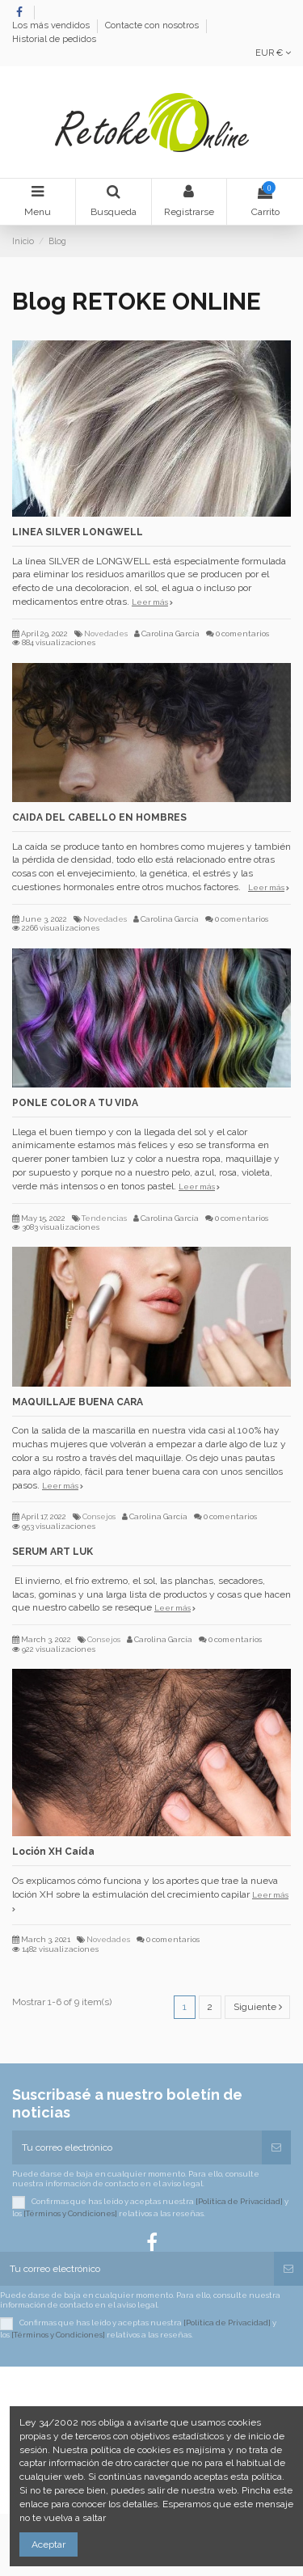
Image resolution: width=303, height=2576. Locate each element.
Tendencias (104, 1218)
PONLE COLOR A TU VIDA (75, 1103)
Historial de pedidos (54, 39)
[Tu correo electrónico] (137, 2147)
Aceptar (48, 2544)
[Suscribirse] (276, 2147)
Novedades (106, 633)
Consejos (99, 1516)
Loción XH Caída (53, 1851)
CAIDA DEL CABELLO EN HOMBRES (99, 817)
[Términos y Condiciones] (70, 2213)
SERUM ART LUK (52, 1551)
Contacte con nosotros (153, 26)
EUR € (273, 53)
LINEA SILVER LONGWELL (77, 532)
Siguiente (258, 2006)
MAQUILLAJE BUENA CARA (77, 1402)
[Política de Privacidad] (239, 2201)
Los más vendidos (52, 26)
